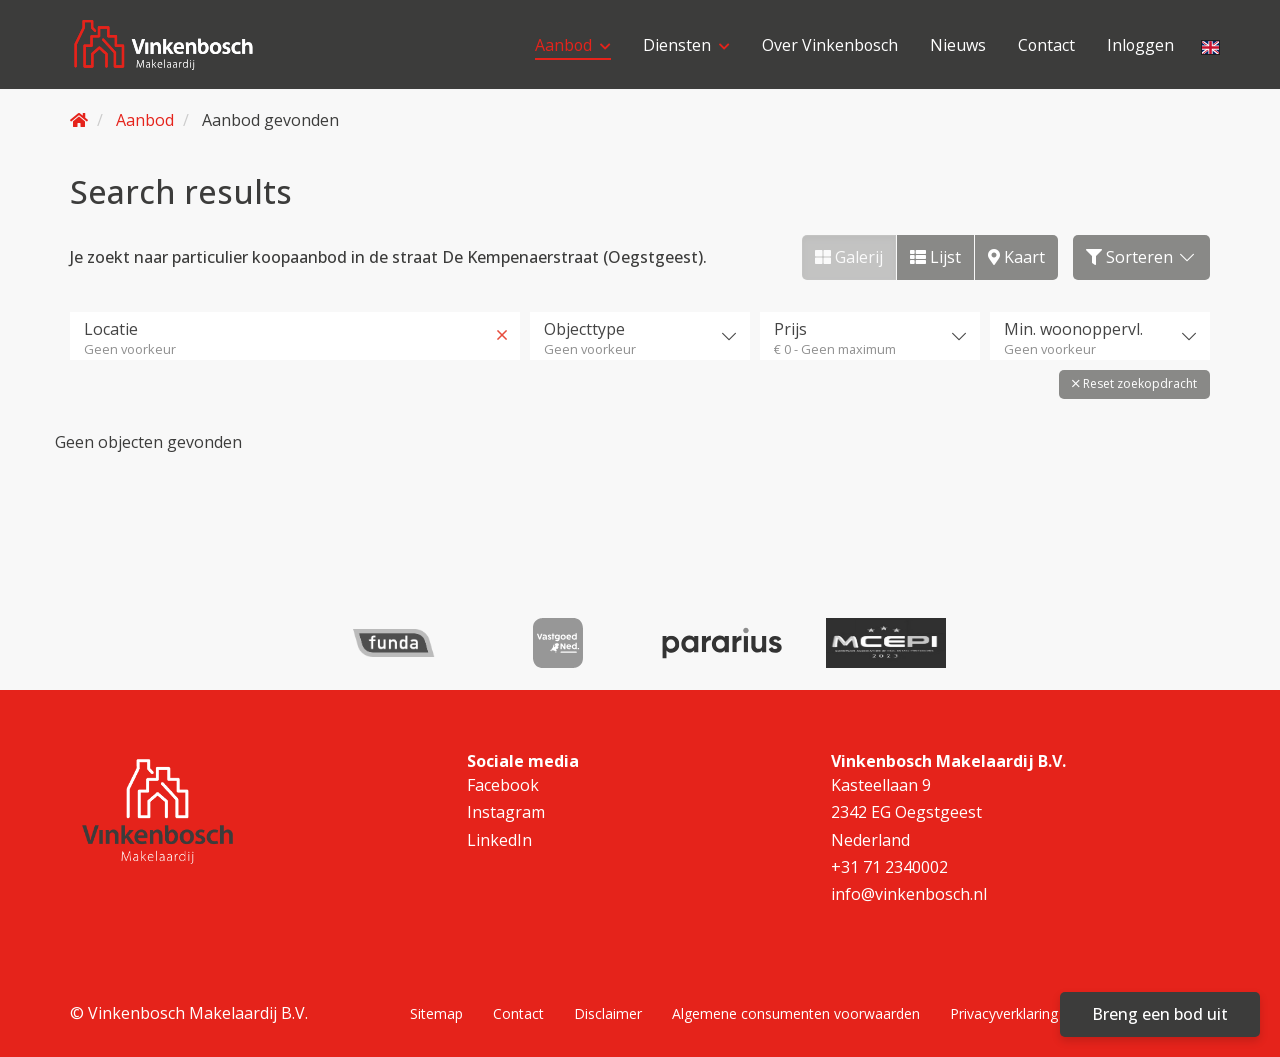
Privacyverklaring (1004, 1012)
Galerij (849, 257)
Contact (1045, 45)
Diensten (683, 45)
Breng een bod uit (1160, 1014)
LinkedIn (499, 839)
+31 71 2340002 (889, 867)
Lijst (935, 257)
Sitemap (436, 1012)
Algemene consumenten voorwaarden (796, 1012)
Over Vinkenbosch (827, 45)
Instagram (506, 812)
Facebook (503, 785)
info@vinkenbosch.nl (909, 894)
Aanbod (569, 45)
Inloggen (1140, 45)
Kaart (1016, 257)
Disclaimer (608, 1012)
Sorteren (1141, 257)
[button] (1134, 384)
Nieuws (956, 45)
